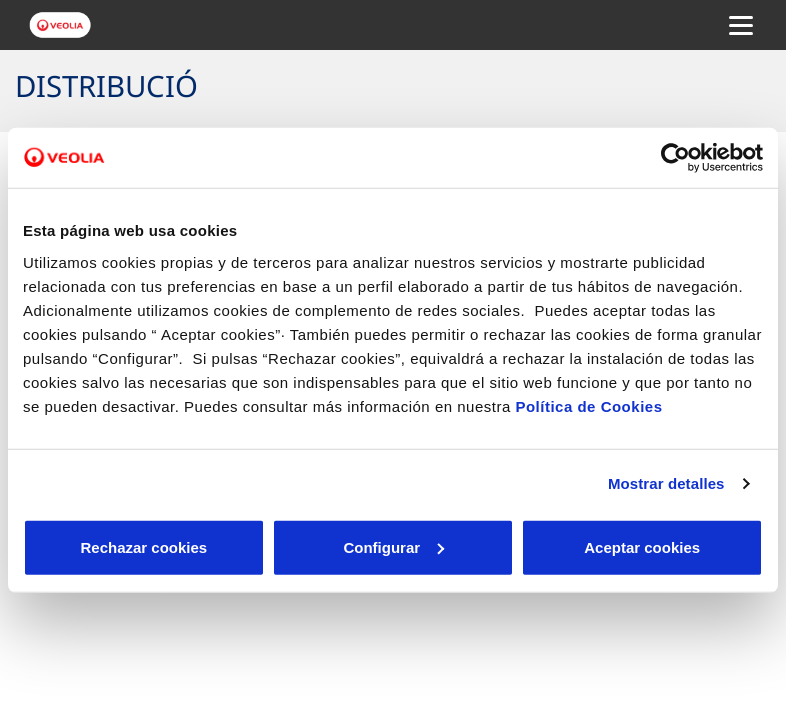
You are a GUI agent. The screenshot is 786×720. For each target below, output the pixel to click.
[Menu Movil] (741, 25)
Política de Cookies (588, 405)
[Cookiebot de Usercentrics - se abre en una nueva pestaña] (675, 158)
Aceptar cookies (642, 546)
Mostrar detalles (666, 483)
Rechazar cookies (143, 546)
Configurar (393, 546)
